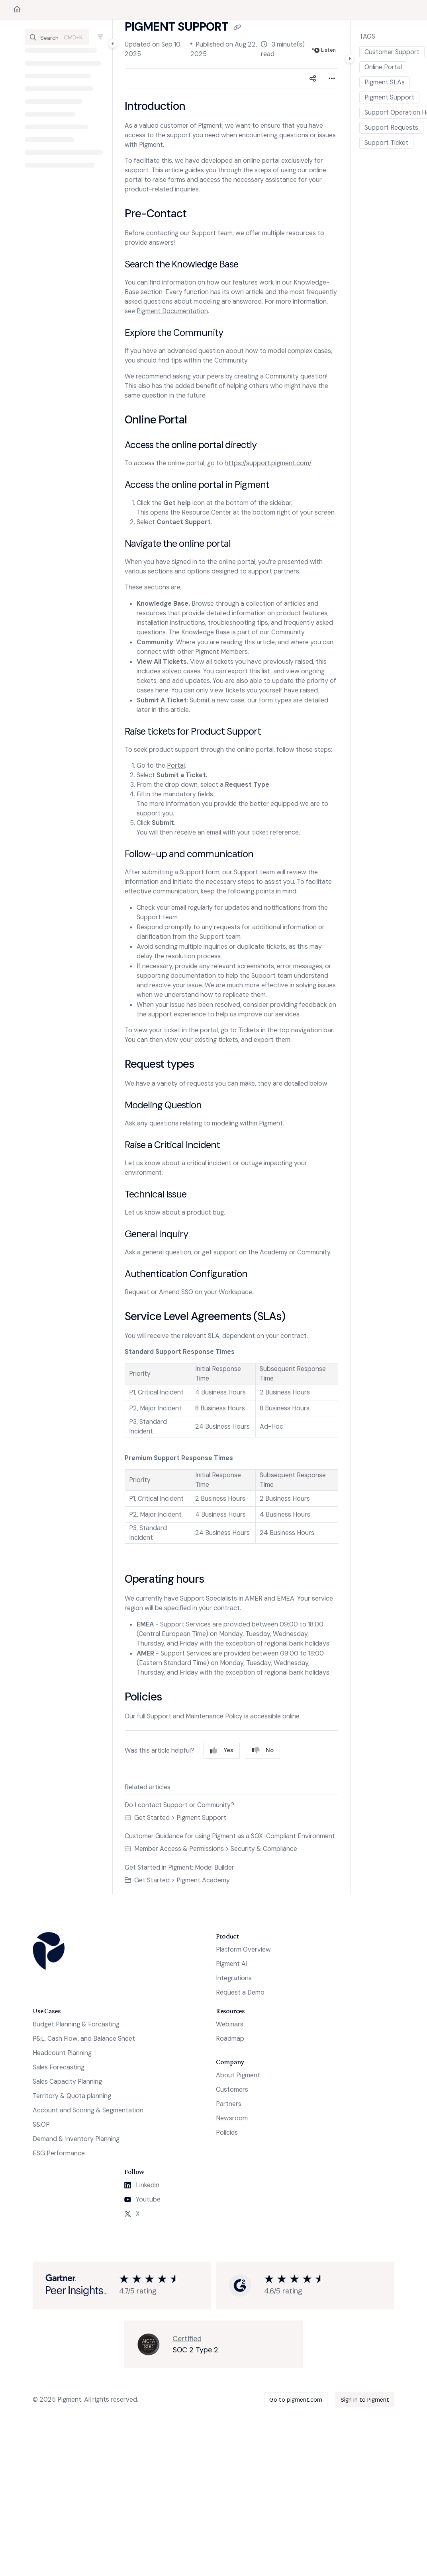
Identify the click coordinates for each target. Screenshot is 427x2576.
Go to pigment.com (295, 2399)
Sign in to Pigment (365, 2399)
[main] (231, 957)
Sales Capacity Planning (67, 2081)
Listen (325, 50)
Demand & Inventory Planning (76, 2139)
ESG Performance (59, 2153)
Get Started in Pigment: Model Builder (179, 1867)
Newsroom (232, 2118)
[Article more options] (331, 78)
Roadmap (230, 2038)
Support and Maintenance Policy (195, 1716)
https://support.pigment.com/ (268, 463)
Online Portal (383, 67)
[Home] (17, 9)
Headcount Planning (62, 2053)
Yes (221, 1750)
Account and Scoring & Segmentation (88, 2110)
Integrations (234, 1978)
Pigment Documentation (172, 311)
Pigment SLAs (384, 82)
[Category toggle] (113, 43)
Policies (227, 2132)
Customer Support (391, 52)
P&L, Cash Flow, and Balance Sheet (84, 2038)
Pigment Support (389, 97)
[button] (57, 37)
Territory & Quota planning (72, 2096)
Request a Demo (240, 1992)
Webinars (229, 2024)
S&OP (41, 2124)
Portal (176, 765)
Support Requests (391, 127)
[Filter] (100, 37)
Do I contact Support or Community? (179, 1805)
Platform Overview (243, 1949)
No (263, 1750)
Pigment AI (231, 1964)
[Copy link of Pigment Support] (237, 27)
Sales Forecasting (58, 2067)
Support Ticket (386, 142)
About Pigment (238, 2075)
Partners (228, 2104)
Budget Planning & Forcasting (76, 2024)
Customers (232, 2089)
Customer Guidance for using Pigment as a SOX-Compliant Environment (230, 1836)
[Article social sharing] (312, 78)
